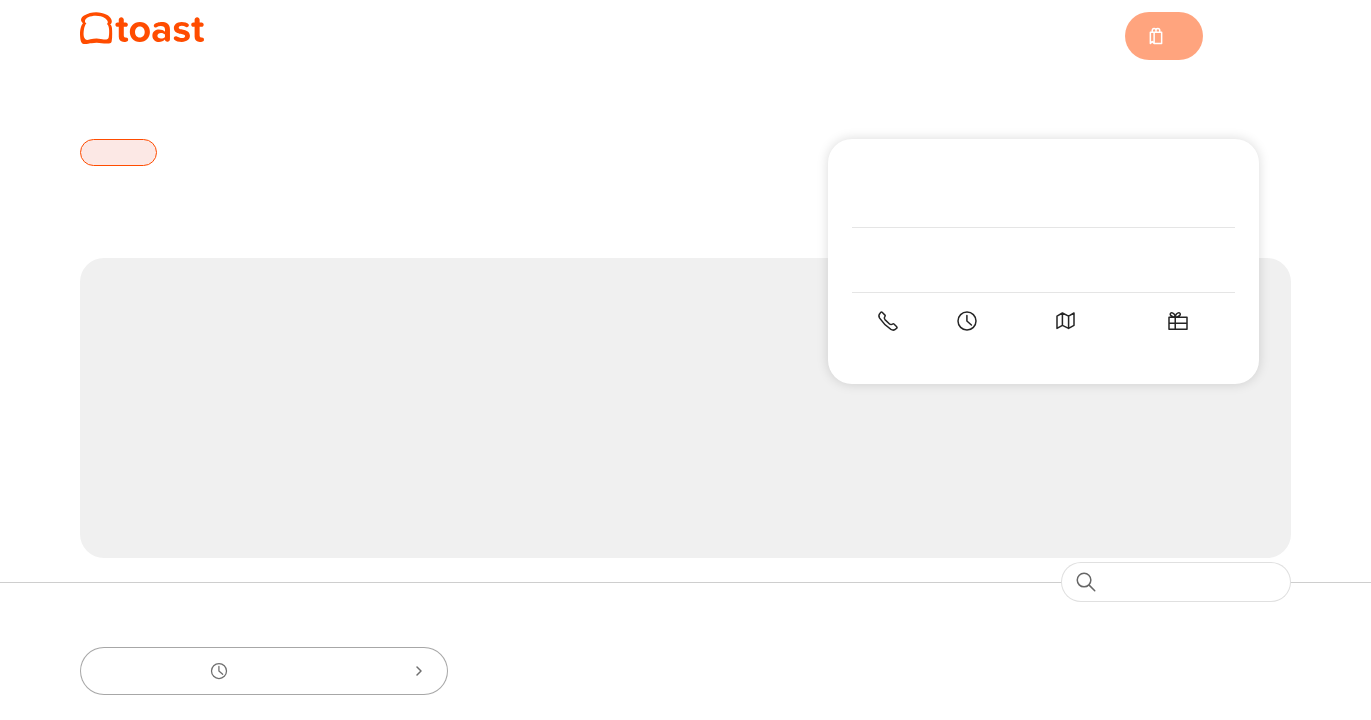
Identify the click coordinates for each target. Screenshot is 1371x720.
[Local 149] (142, 28)
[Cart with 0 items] (1162, 36)
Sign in (1255, 36)
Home (101, 94)
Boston (179, 94)
